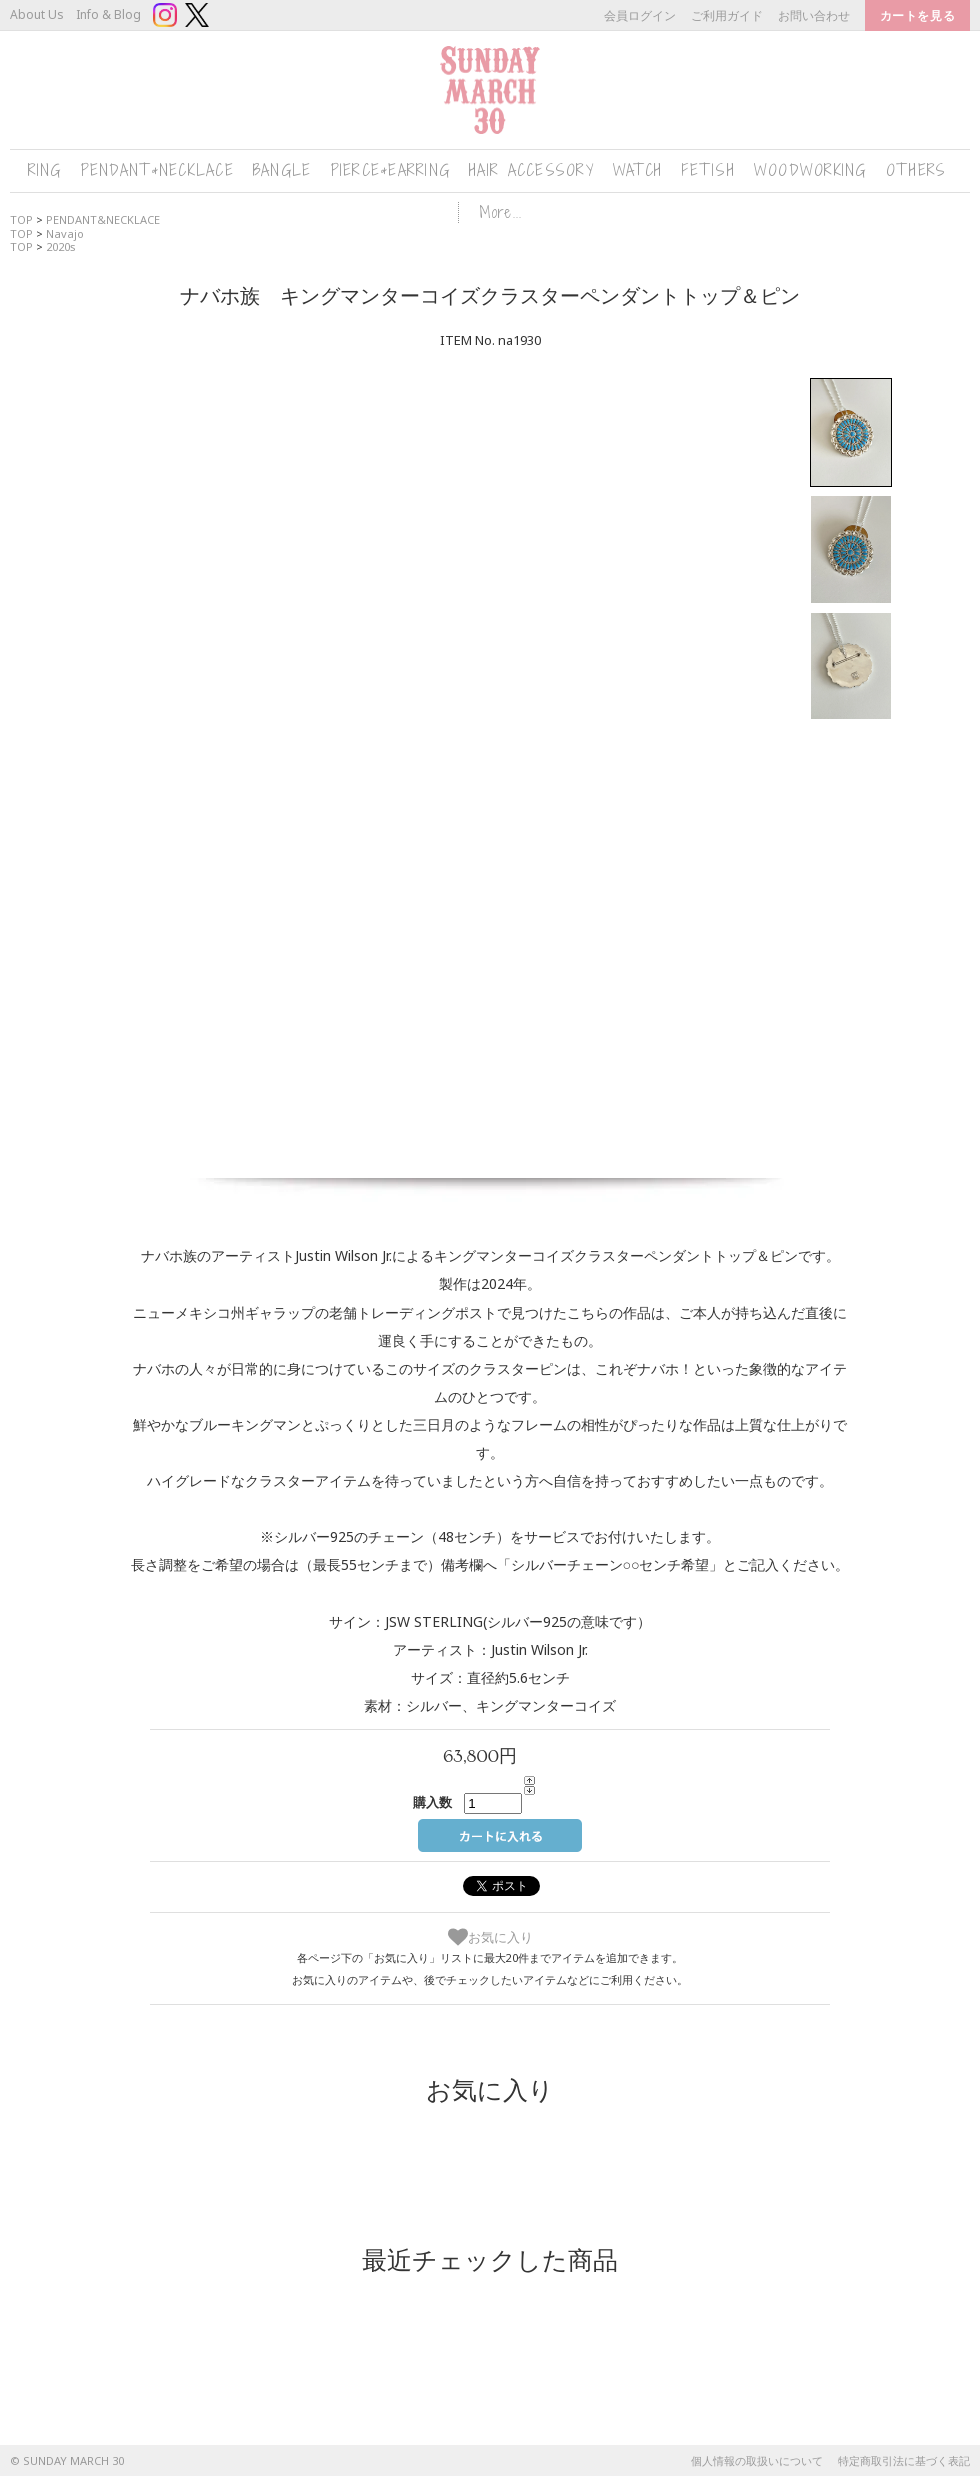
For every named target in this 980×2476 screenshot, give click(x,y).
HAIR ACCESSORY (531, 170)
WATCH (637, 170)
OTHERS (916, 170)
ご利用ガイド (727, 15)
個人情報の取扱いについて (757, 2460)
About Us (37, 14)
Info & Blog (108, 14)
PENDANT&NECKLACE (157, 170)
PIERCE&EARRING (391, 170)
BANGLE (282, 170)
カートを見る (917, 15)
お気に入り (490, 1937)
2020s (61, 246)
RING (45, 170)
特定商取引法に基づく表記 (904, 2460)
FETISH (708, 170)
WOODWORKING (810, 170)
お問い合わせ (814, 15)
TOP (21, 246)
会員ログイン (640, 15)
